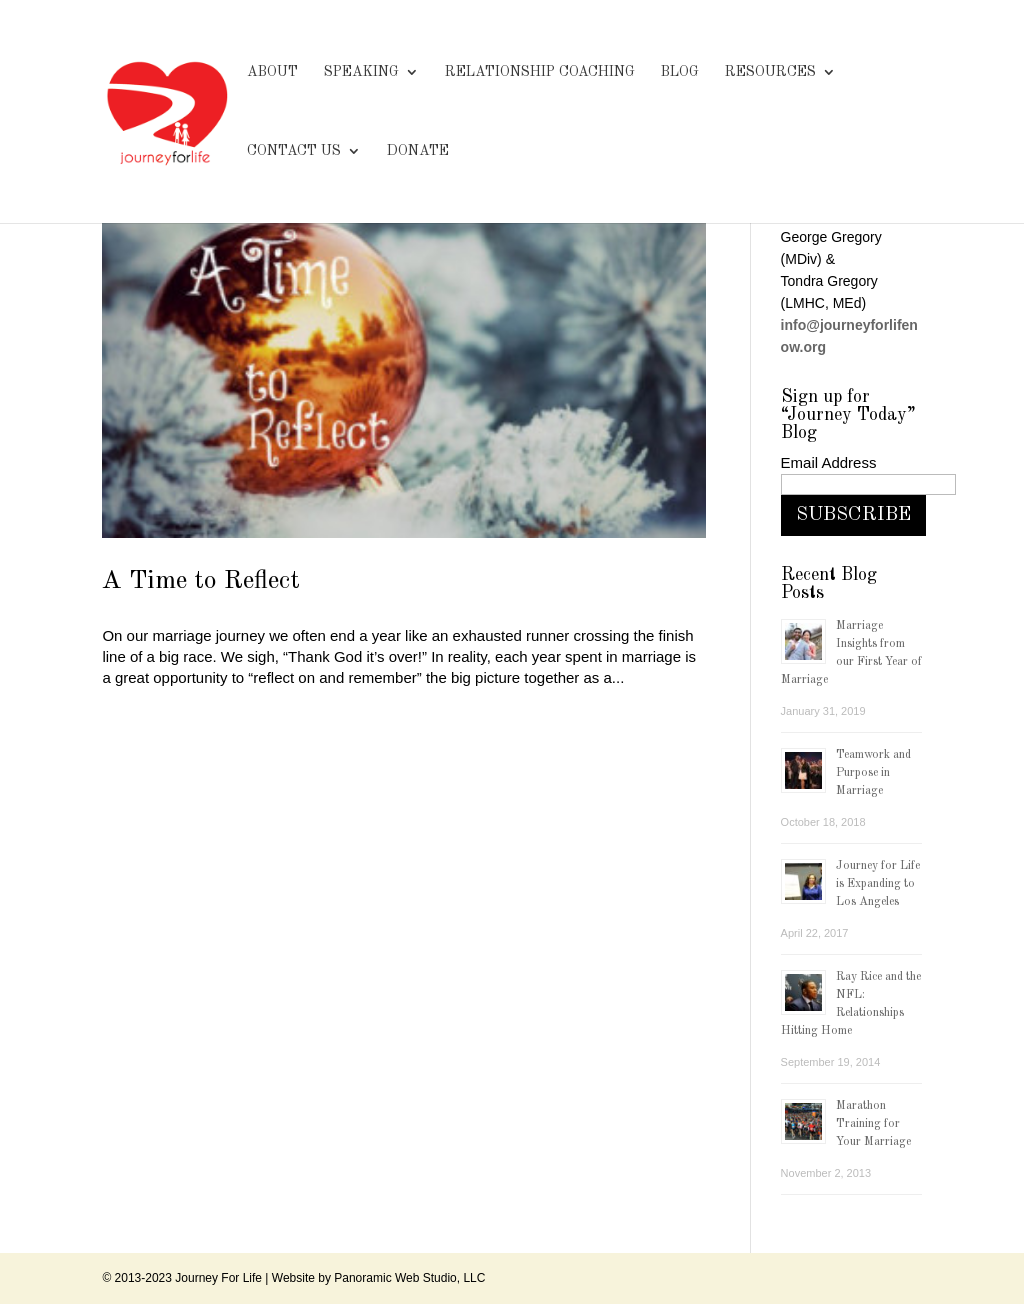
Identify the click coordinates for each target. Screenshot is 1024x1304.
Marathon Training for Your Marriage (873, 1124)
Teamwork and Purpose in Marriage (873, 773)
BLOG (680, 72)
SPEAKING (361, 72)
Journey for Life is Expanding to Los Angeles (878, 884)
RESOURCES (770, 72)
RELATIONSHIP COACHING (540, 72)
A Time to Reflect (201, 581)
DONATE (418, 151)
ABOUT (272, 72)
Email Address (829, 462)
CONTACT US (294, 151)
